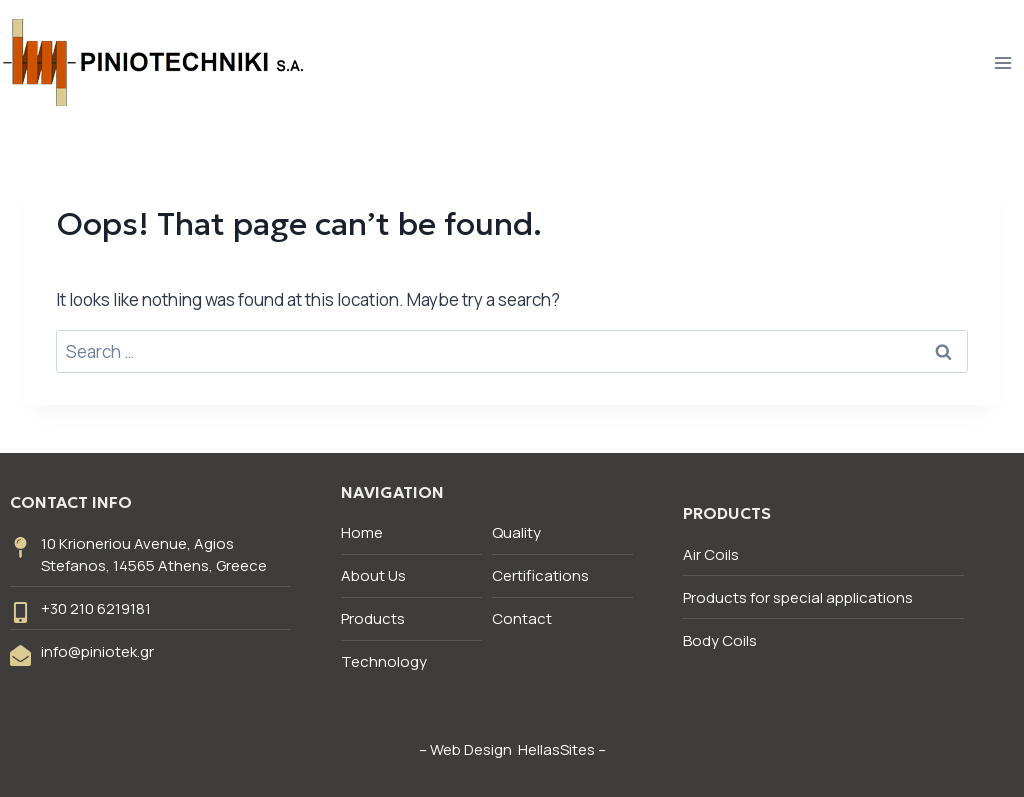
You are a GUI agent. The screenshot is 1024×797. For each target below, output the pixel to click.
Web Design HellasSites (512, 749)
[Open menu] (1002, 62)
